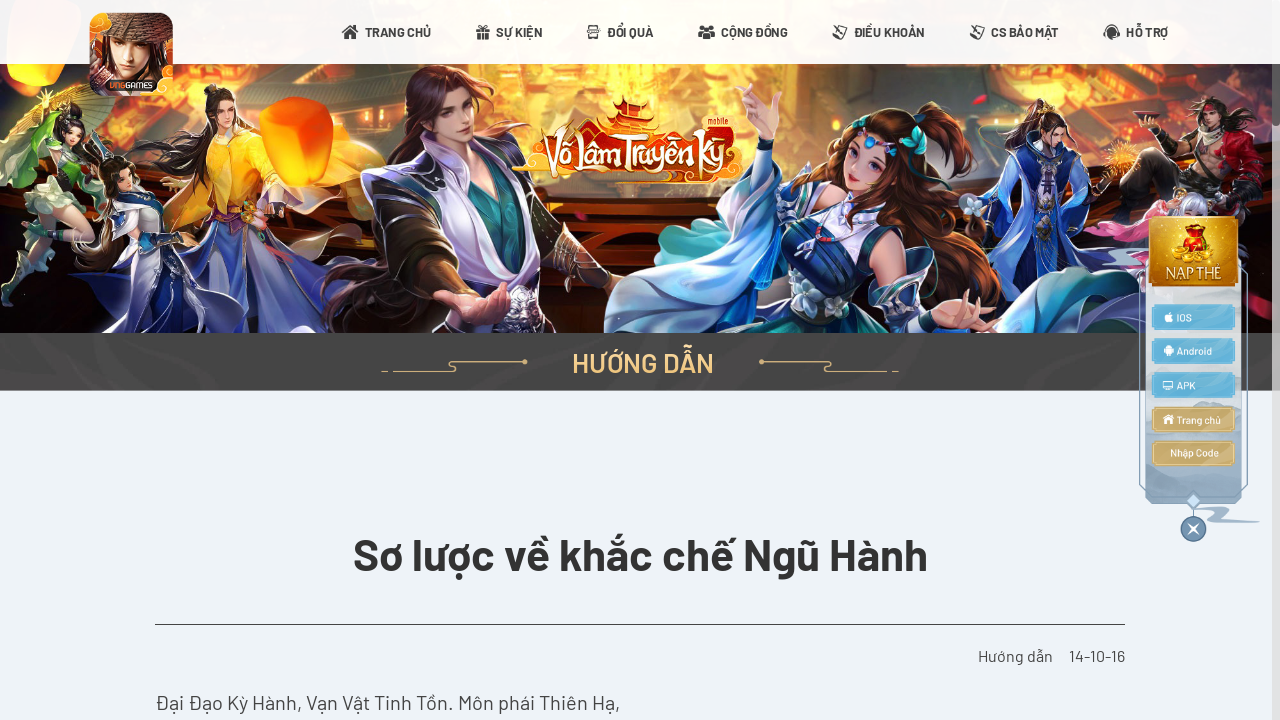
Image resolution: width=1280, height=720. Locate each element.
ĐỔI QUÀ (630, 31)
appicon (131, 54)
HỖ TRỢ (1147, 31)
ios (1193, 317)
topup (1193, 251)
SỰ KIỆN (519, 31)
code (1193, 454)
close (1193, 526)
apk (1193, 385)
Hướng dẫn (1015, 655)
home (1193, 419)
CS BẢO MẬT (1024, 31)
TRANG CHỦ (398, 31)
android (1193, 351)
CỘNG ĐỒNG (754, 31)
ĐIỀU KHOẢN (889, 31)
